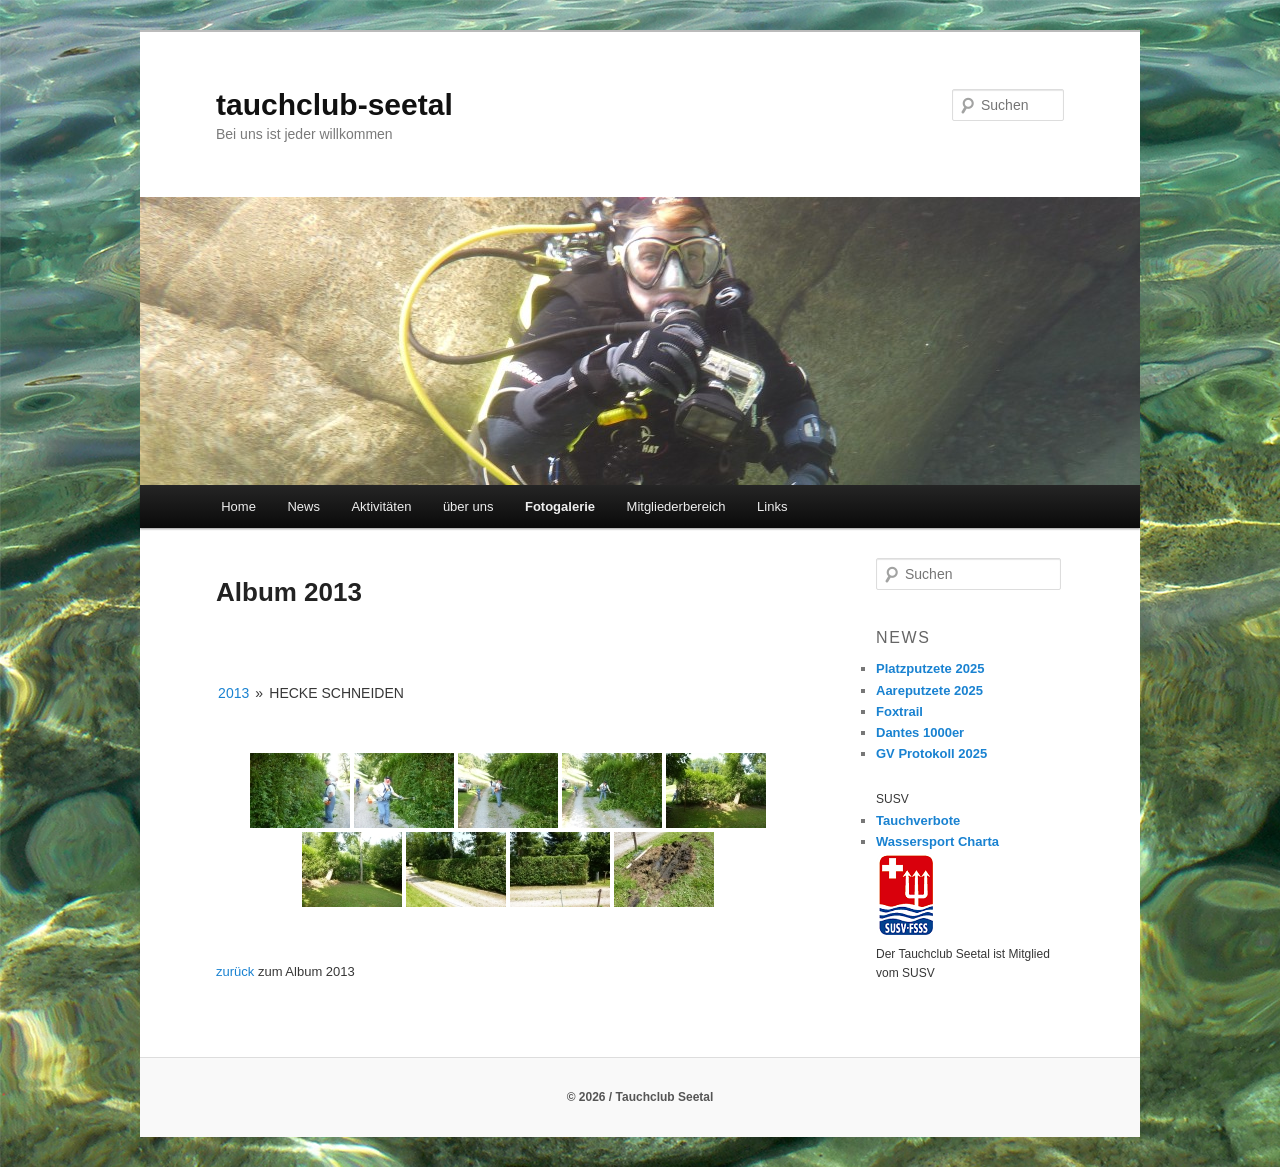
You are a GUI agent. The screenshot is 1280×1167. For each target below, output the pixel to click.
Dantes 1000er (920, 732)
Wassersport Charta (937, 841)
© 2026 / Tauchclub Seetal (640, 1097)
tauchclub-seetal (334, 104)
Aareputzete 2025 (929, 690)
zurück (235, 971)
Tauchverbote (918, 820)
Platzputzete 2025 (930, 668)
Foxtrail (899, 711)
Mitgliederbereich (676, 506)
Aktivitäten (381, 506)
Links (772, 506)
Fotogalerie (560, 506)
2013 (233, 693)
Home (238, 506)
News (303, 506)
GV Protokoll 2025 (931, 753)
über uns (468, 506)
